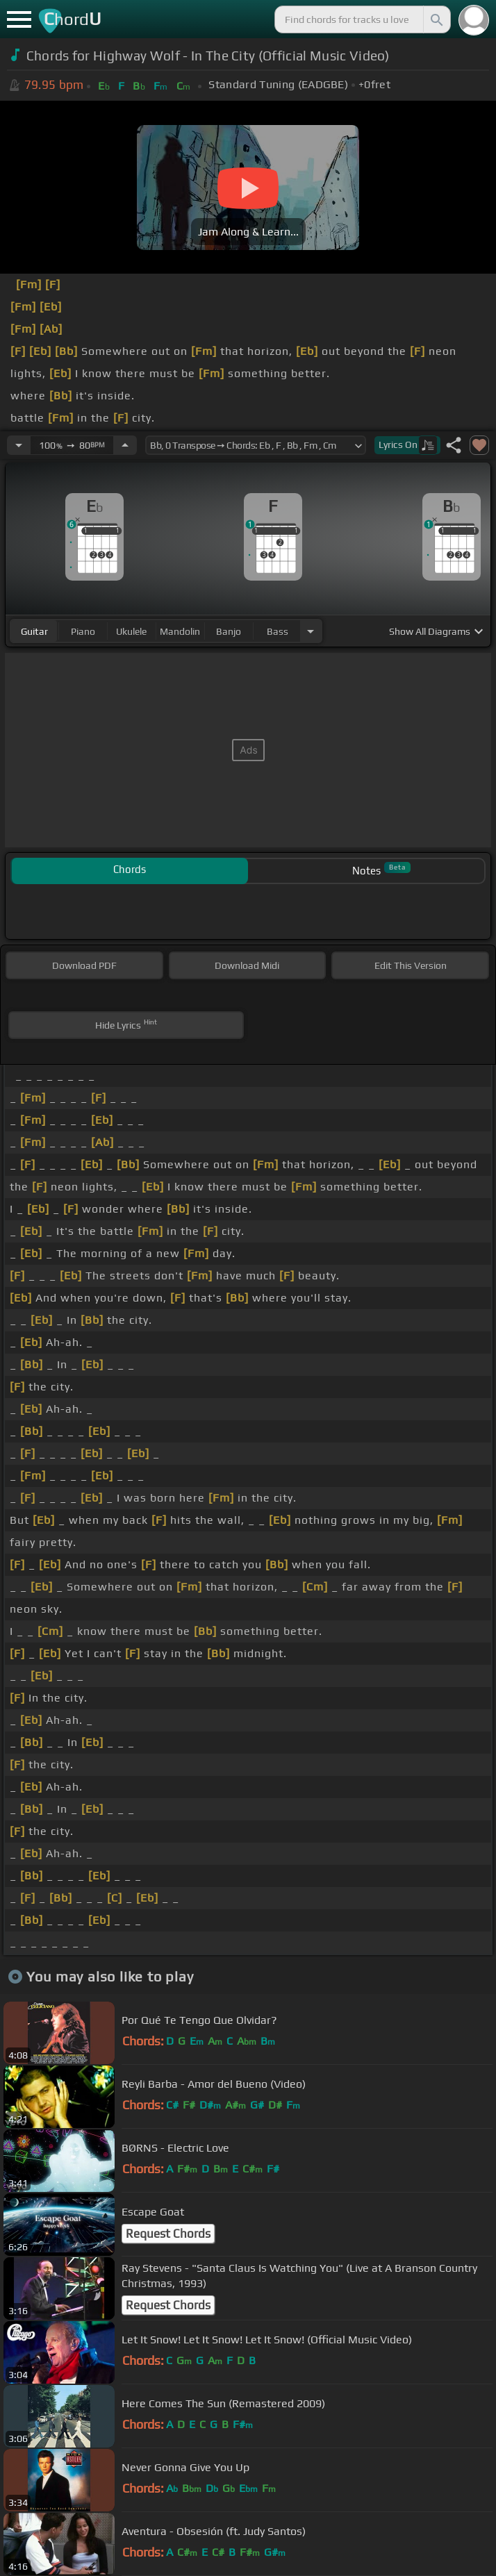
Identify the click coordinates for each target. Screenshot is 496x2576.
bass (277, 631)
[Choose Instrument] (310, 631)
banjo (228, 631)
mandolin (180, 631)
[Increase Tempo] (125, 445)
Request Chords (168, 2234)
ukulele (131, 631)
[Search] (435, 19)
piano (83, 631)
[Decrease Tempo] (19, 445)
